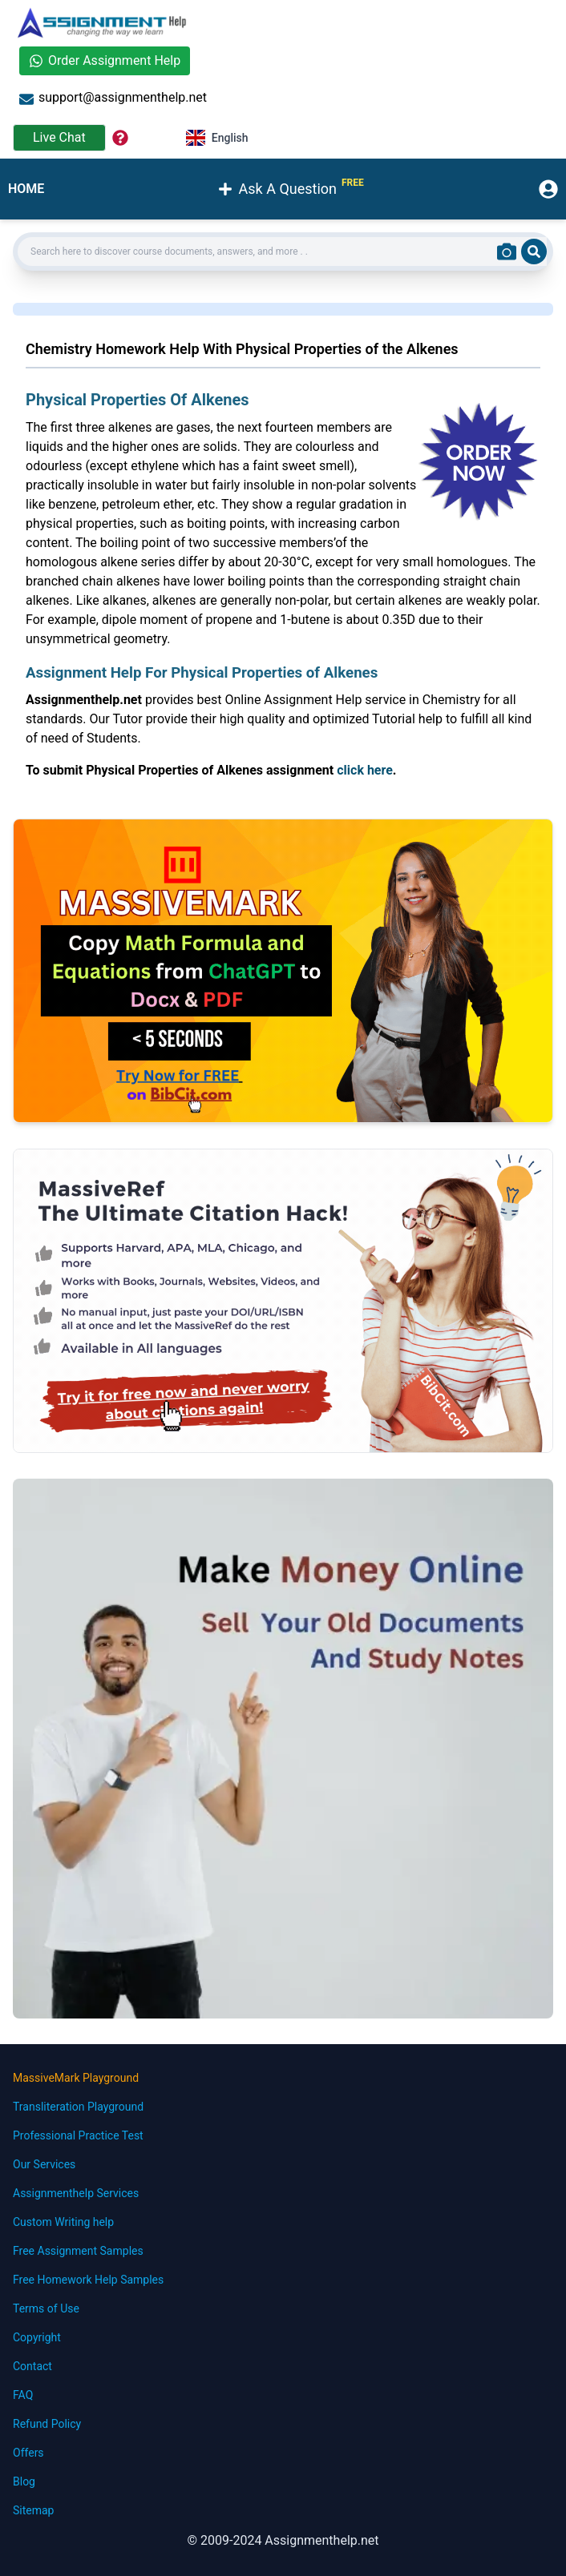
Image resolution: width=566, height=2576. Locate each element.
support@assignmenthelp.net (113, 98)
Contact (32, 2366)
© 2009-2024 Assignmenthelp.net (282, 2540)
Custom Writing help (63, 2222)
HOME (26, 188)
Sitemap (33, 2510)
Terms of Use (46, 2308)
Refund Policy (47, 2423)
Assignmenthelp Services (76, 2193)
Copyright (37, 2337)
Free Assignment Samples (78, 2250)
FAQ (23, 2395)
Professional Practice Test (78, 2135)
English (217, 138)
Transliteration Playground (78, 2106)
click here (365, 770)
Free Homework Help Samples (88, 2279)
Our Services (44, 2164)
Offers (28, 2452)
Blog (24, 2481)
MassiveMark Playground (76, 2077)
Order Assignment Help (104, 60)
